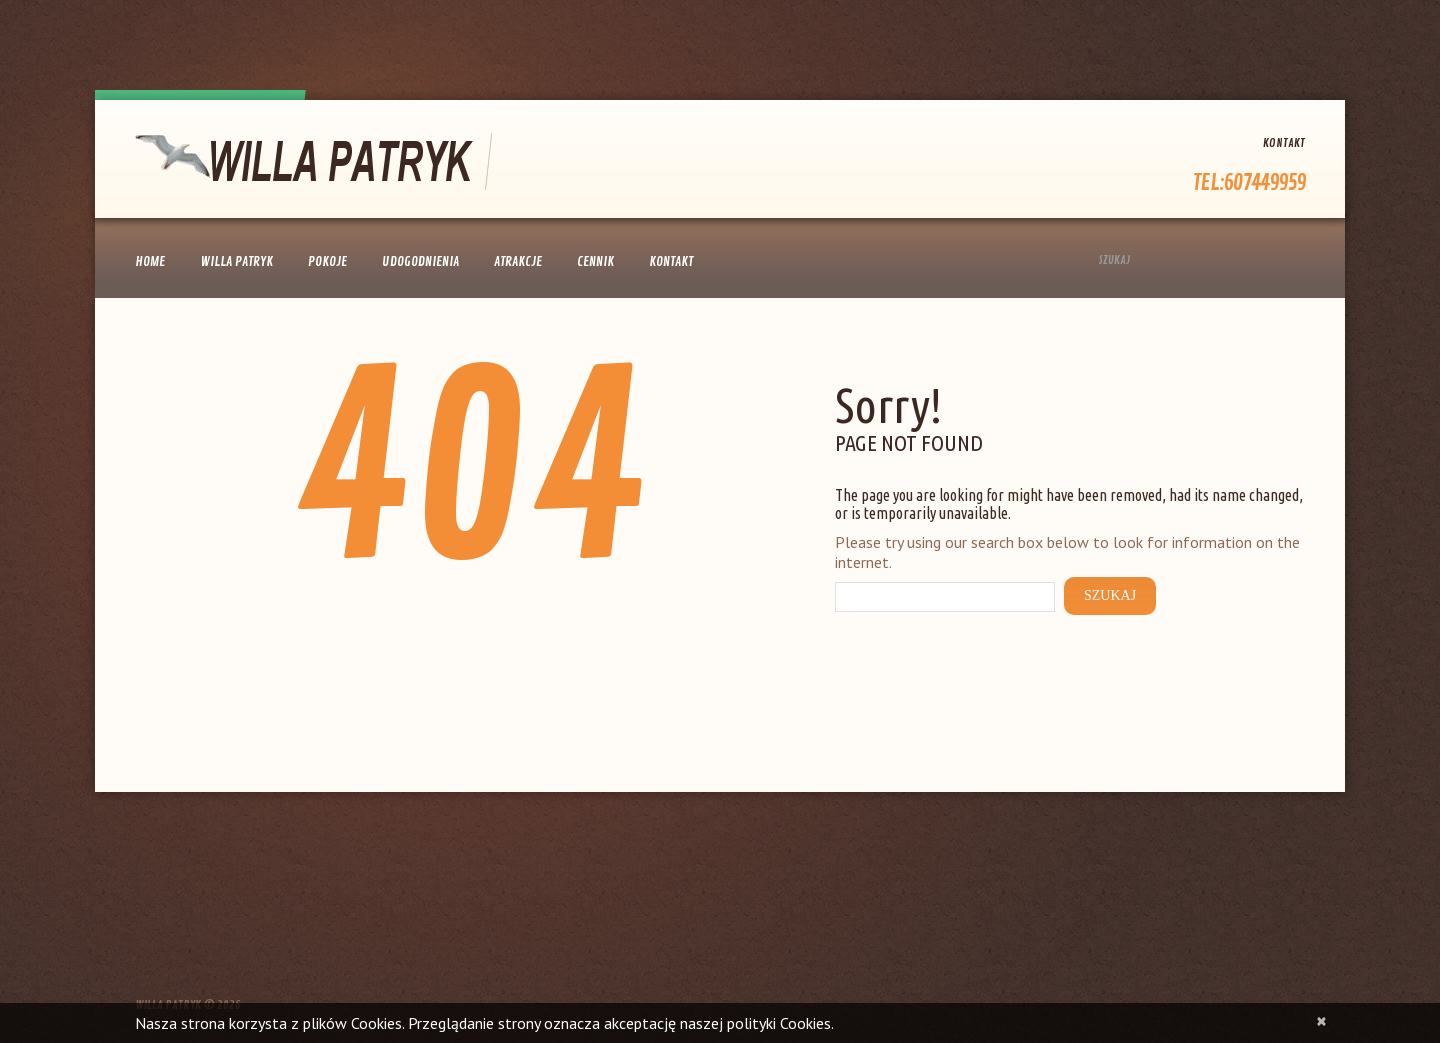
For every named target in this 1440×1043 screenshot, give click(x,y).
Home (150, 261)
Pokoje (327, 261)
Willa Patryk (236, 261)
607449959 (1264, 183)
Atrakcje (518, 261)
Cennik (595, 261)
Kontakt (1284, 143)
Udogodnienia (420, 261)
